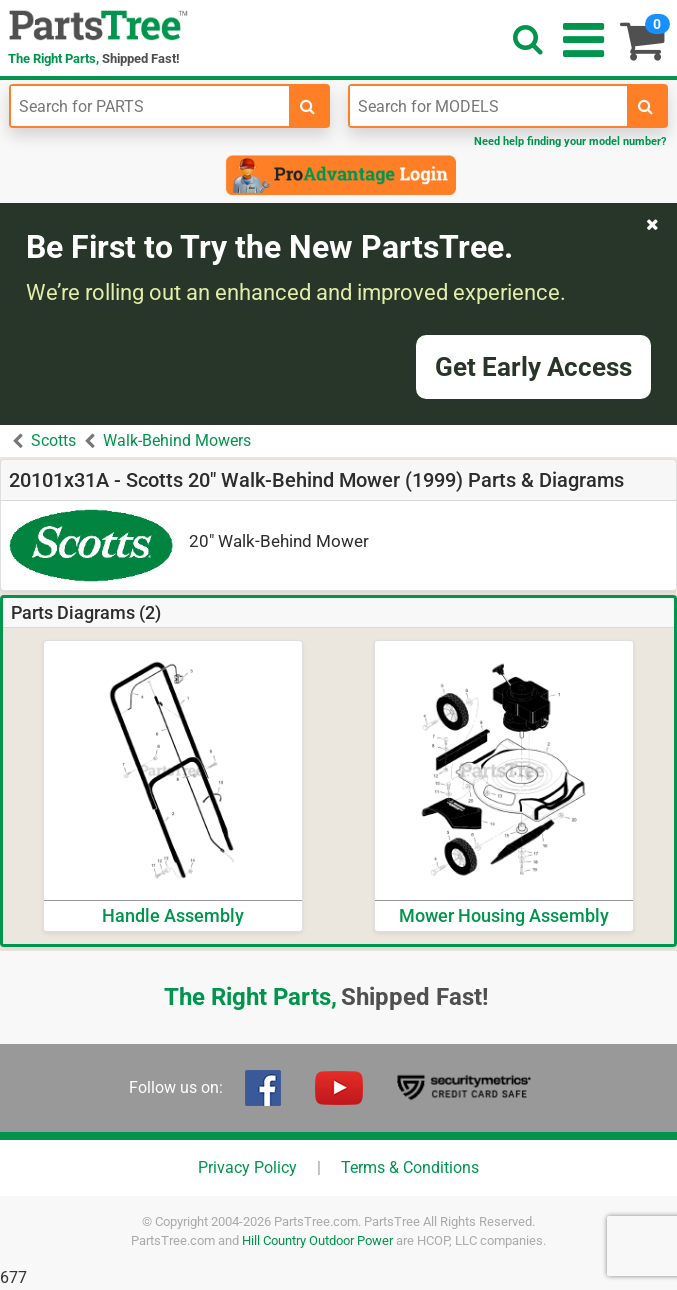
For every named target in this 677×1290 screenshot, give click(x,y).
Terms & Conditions (410, 1167)
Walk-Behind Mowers (177, 440)
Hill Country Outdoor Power (317, 1240)
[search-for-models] (646, 106)
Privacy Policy (247, 1167)
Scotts (53, 440)
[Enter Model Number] (489, 106)
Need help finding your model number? (570, 141)
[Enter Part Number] (150, 106)
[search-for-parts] (308, 106)
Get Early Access (533, 367)
